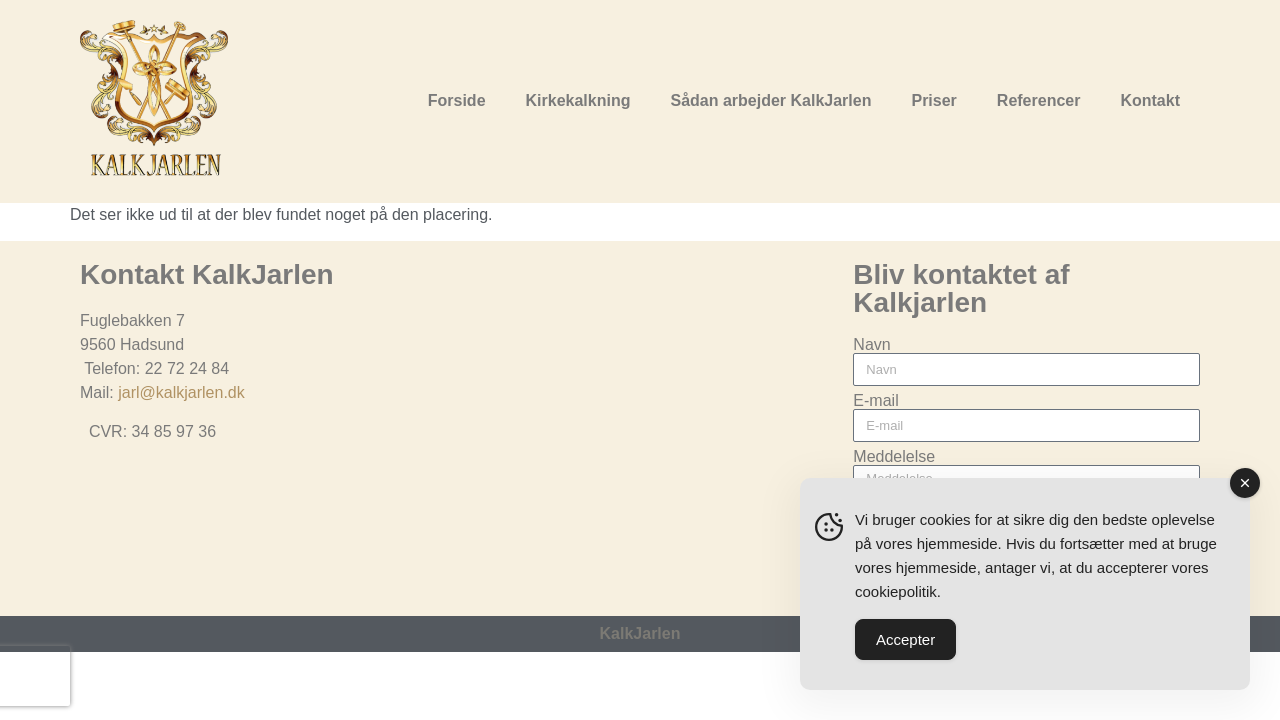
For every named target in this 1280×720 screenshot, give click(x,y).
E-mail (875, 401)
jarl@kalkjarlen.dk (181, 392)
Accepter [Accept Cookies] (905, 639)
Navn (871, 345)
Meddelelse (894, 457)
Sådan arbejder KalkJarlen (770, 100)
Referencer (1039, 100)
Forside (457, 100)
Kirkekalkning (578, 100)
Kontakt (1150, 100)
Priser (933, 100)
